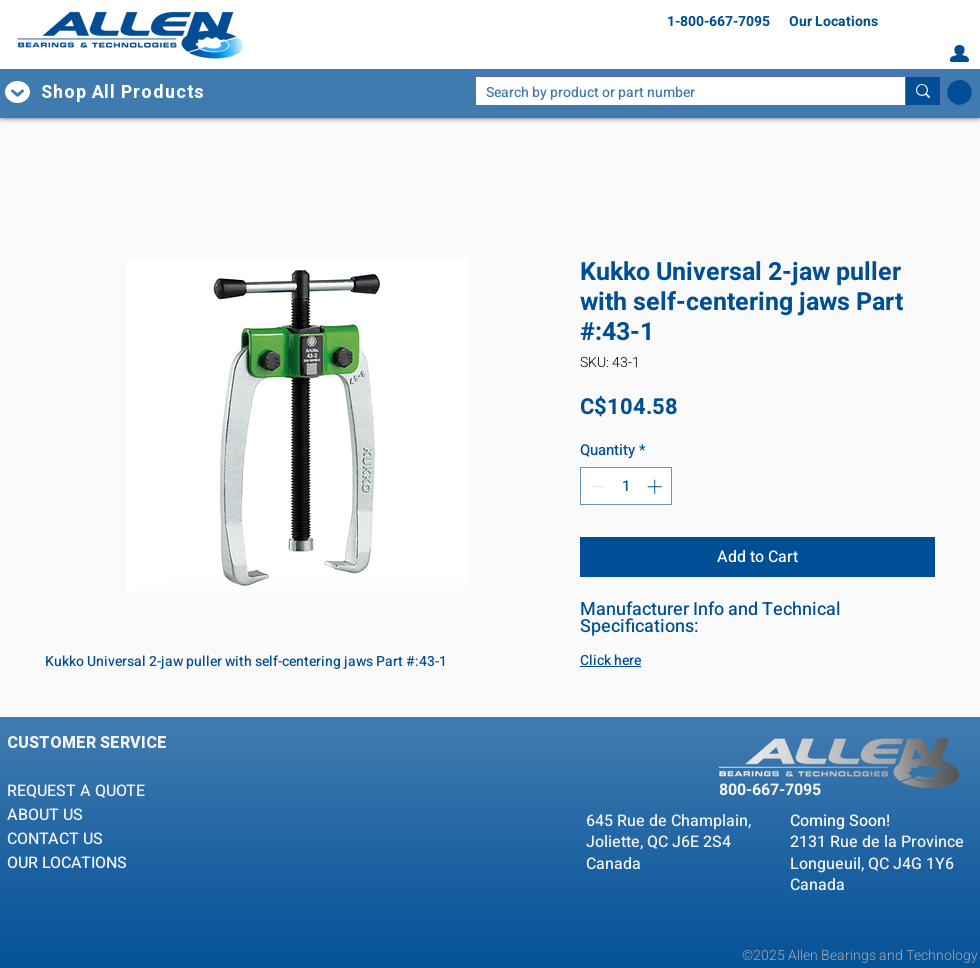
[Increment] (656, 486)
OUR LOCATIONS (67, 863)
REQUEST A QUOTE (78, 791)
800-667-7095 (770, 790)
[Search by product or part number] (674, 93)
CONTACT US (55, 839)
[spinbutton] (626, 486)
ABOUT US (45, 815)
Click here (610, 660)
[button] (142, 92)
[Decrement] (596, 486)
